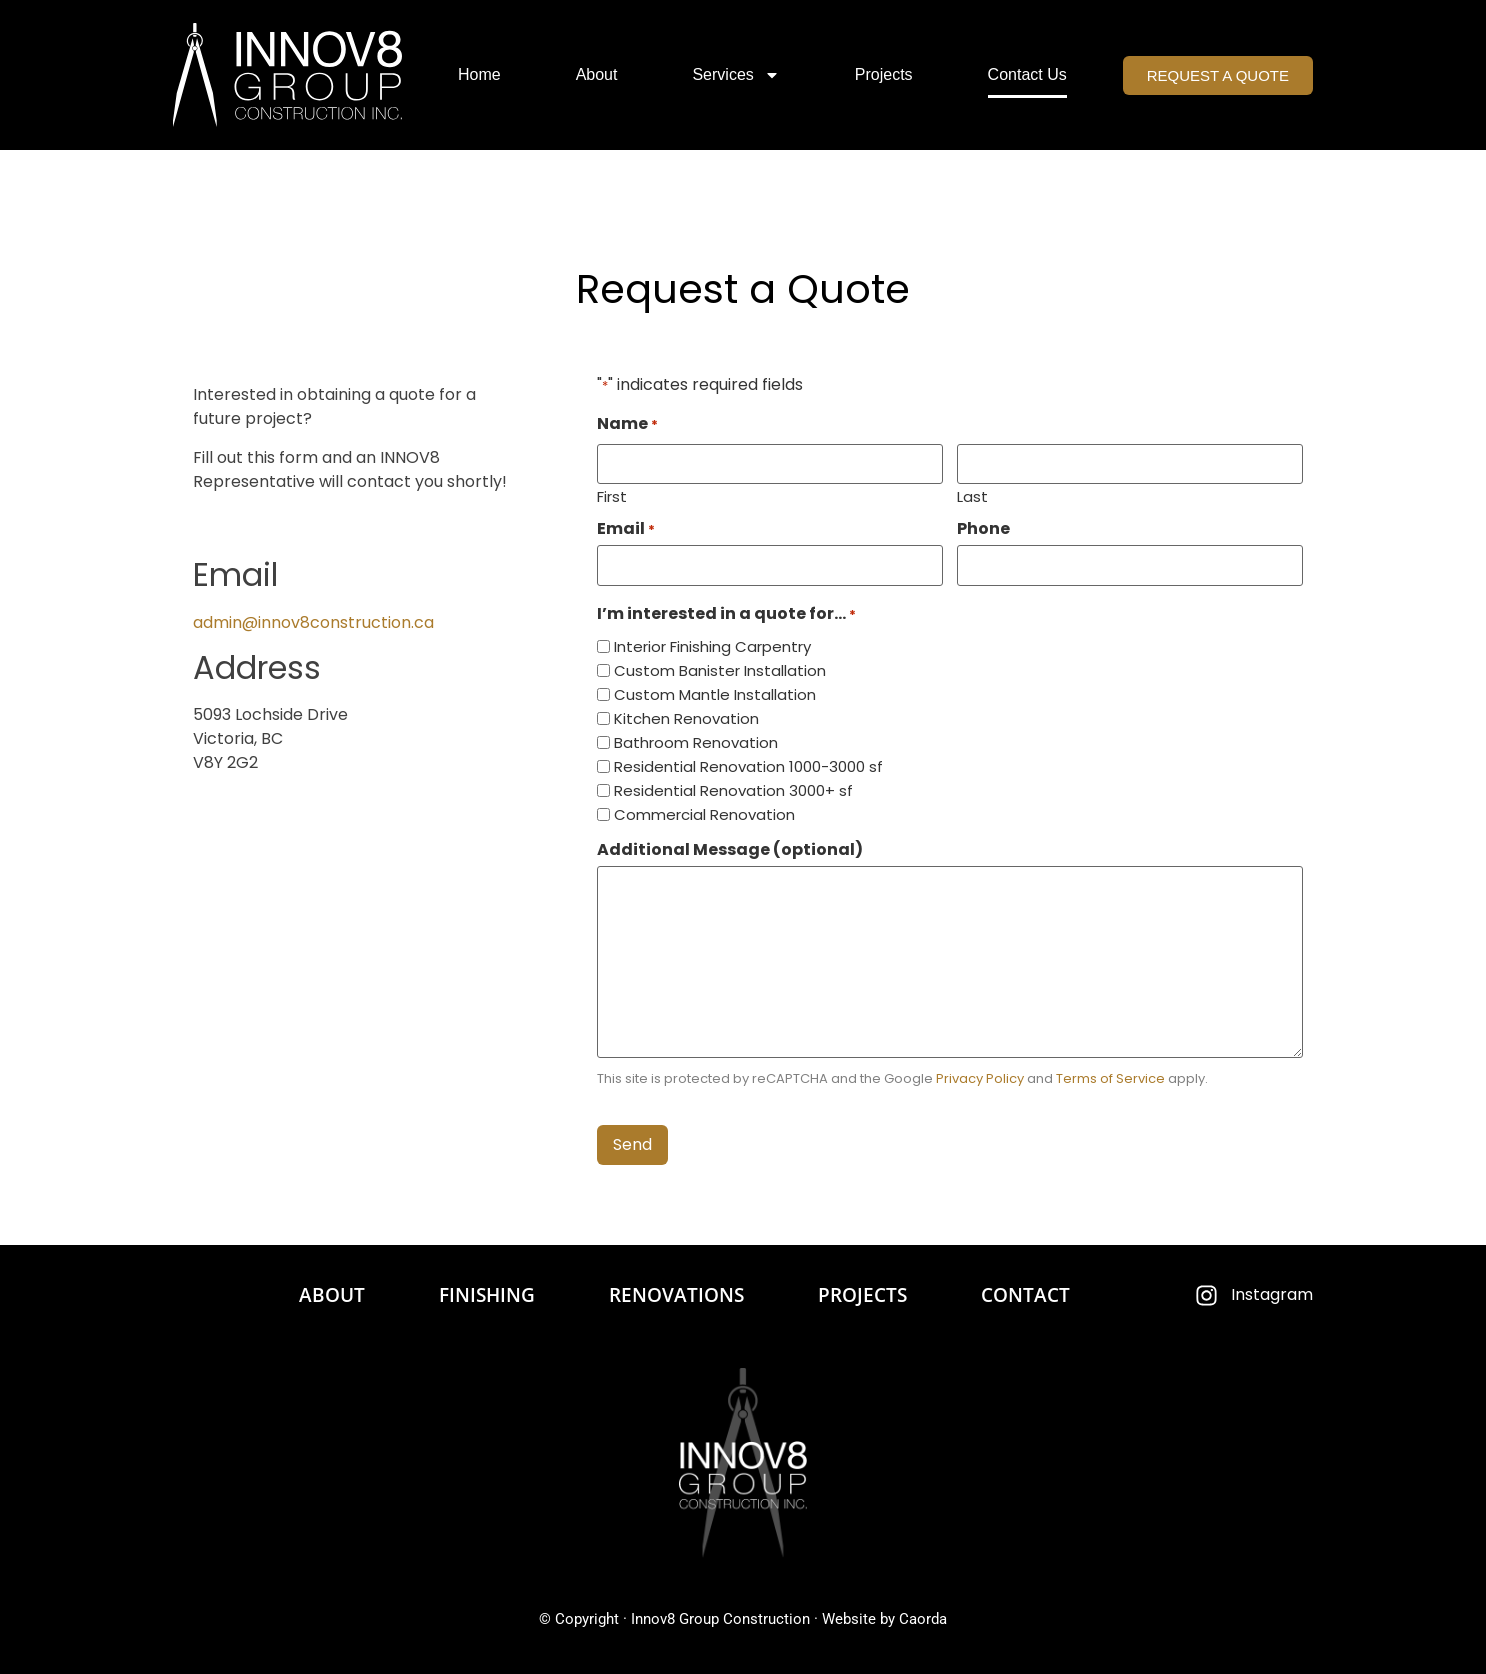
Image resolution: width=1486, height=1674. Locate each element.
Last (972, 495)
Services (735, 75)
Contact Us (1027, 74)
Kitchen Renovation (686, 718)
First (612, 495)
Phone (983, 529)
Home (479, 74)
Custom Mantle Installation (715, 694)
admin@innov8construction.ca (313, 622)
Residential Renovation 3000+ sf (733, 790)
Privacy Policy (980, 1078)
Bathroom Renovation (696, 742)
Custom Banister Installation (720, 670)
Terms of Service (1110, 1078)
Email (626, 529)
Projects (884, 74)
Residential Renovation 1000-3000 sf (748, 766)
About (597, 74)
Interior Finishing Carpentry (712, 646)
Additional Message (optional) (730, 850)
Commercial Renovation (704, 814)
